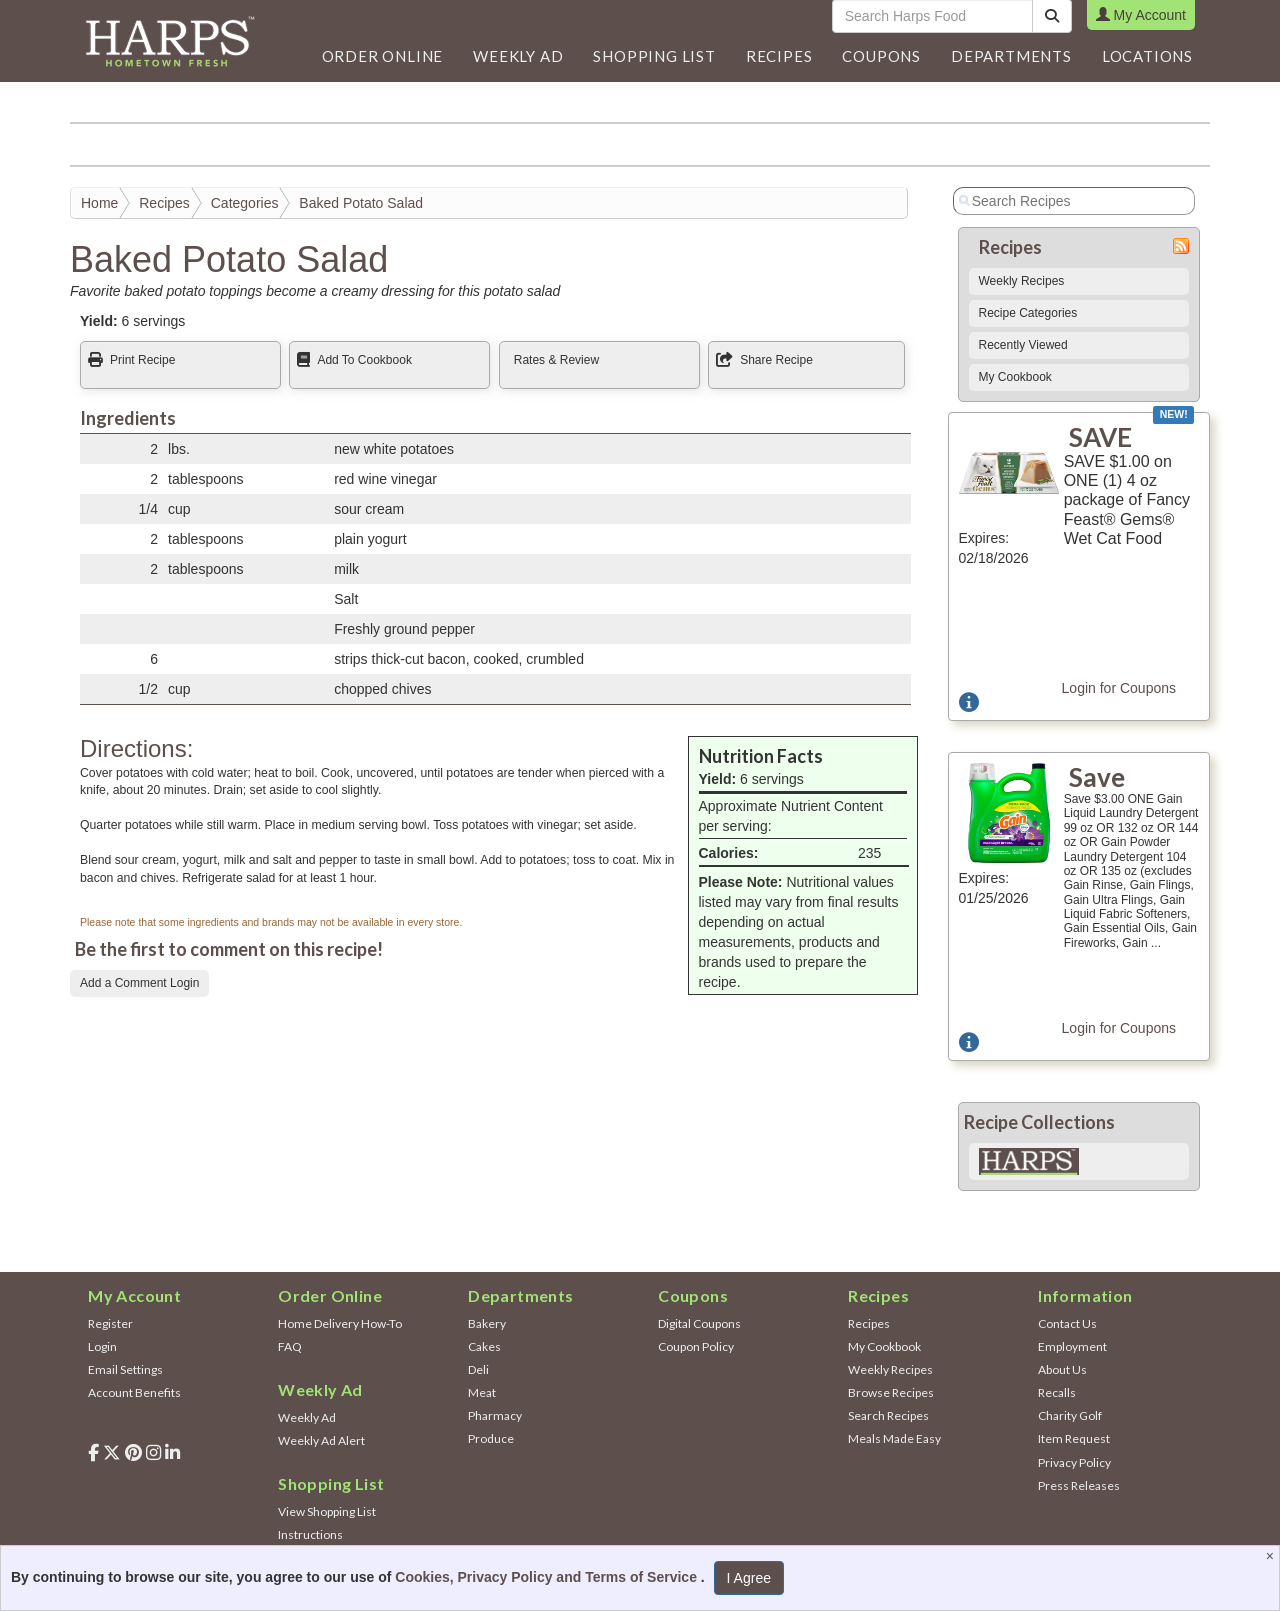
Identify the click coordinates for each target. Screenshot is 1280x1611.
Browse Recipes (891, 1392)
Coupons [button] (881, 56)
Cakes (484, 1346)
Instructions (310, 1534)
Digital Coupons (699, 1323)
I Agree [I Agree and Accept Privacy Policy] (749, 1578)
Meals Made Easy (894, 1438)
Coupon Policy (696, 1346)
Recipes (164, 203)
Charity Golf (1070, 1415)
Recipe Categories (1028, 313)
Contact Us (1067, 1323)
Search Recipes (888, 1415)
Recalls (1057, 1392)
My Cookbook (1015, 377)
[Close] (1272, 1556)
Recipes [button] (779, 56)
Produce (491, 1438)
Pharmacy (495, 1415)
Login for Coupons (1119, 688)
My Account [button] (1141, 15)
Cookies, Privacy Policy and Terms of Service (548, 1577)
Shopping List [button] (654, 56)
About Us (1062, 1369)
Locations (1147, 56)
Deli (478, 1369)
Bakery (487, 1323)
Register (110, 1323)
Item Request (1074, 1438)
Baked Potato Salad (361, 203)
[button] (518, 56)
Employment (1072, 1346)
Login (102, 1346)
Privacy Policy (1074, 1462)
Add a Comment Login (139, 983)
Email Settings (125, 1369)
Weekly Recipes (1022, 281)
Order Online (383, 56)
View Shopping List (327, 1511)
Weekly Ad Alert (321, 1440)
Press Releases (1079, 1485)
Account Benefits (134, 1392)
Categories (245, 203)
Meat (482, 1392)
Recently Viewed (1023, 345)
